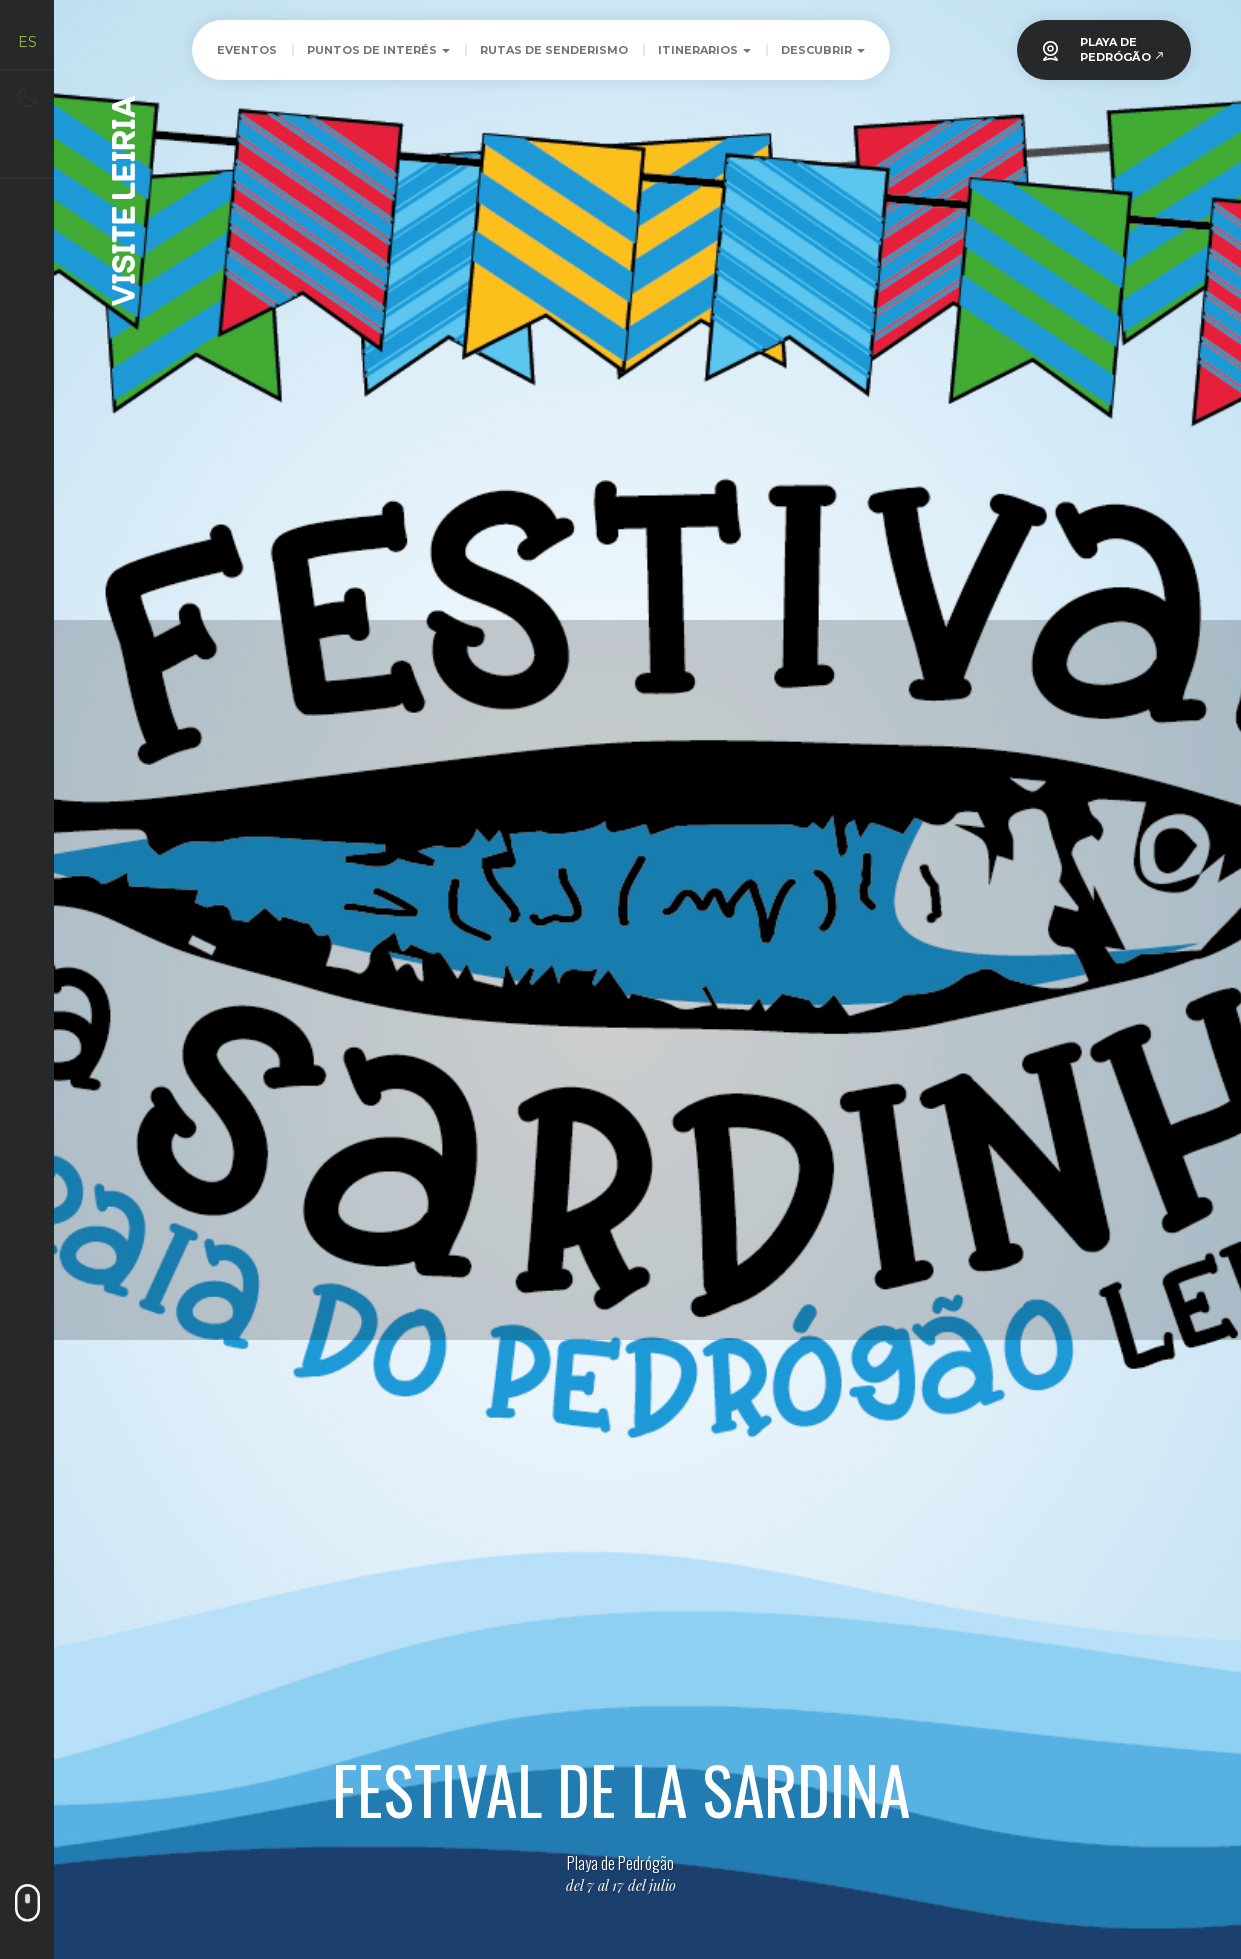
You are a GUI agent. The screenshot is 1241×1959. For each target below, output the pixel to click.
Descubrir (823, 50)
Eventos (247, 50)
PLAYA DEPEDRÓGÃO (1122, 49)
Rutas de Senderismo (554, 50)
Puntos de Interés (378, 50)
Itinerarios (704, 50)
